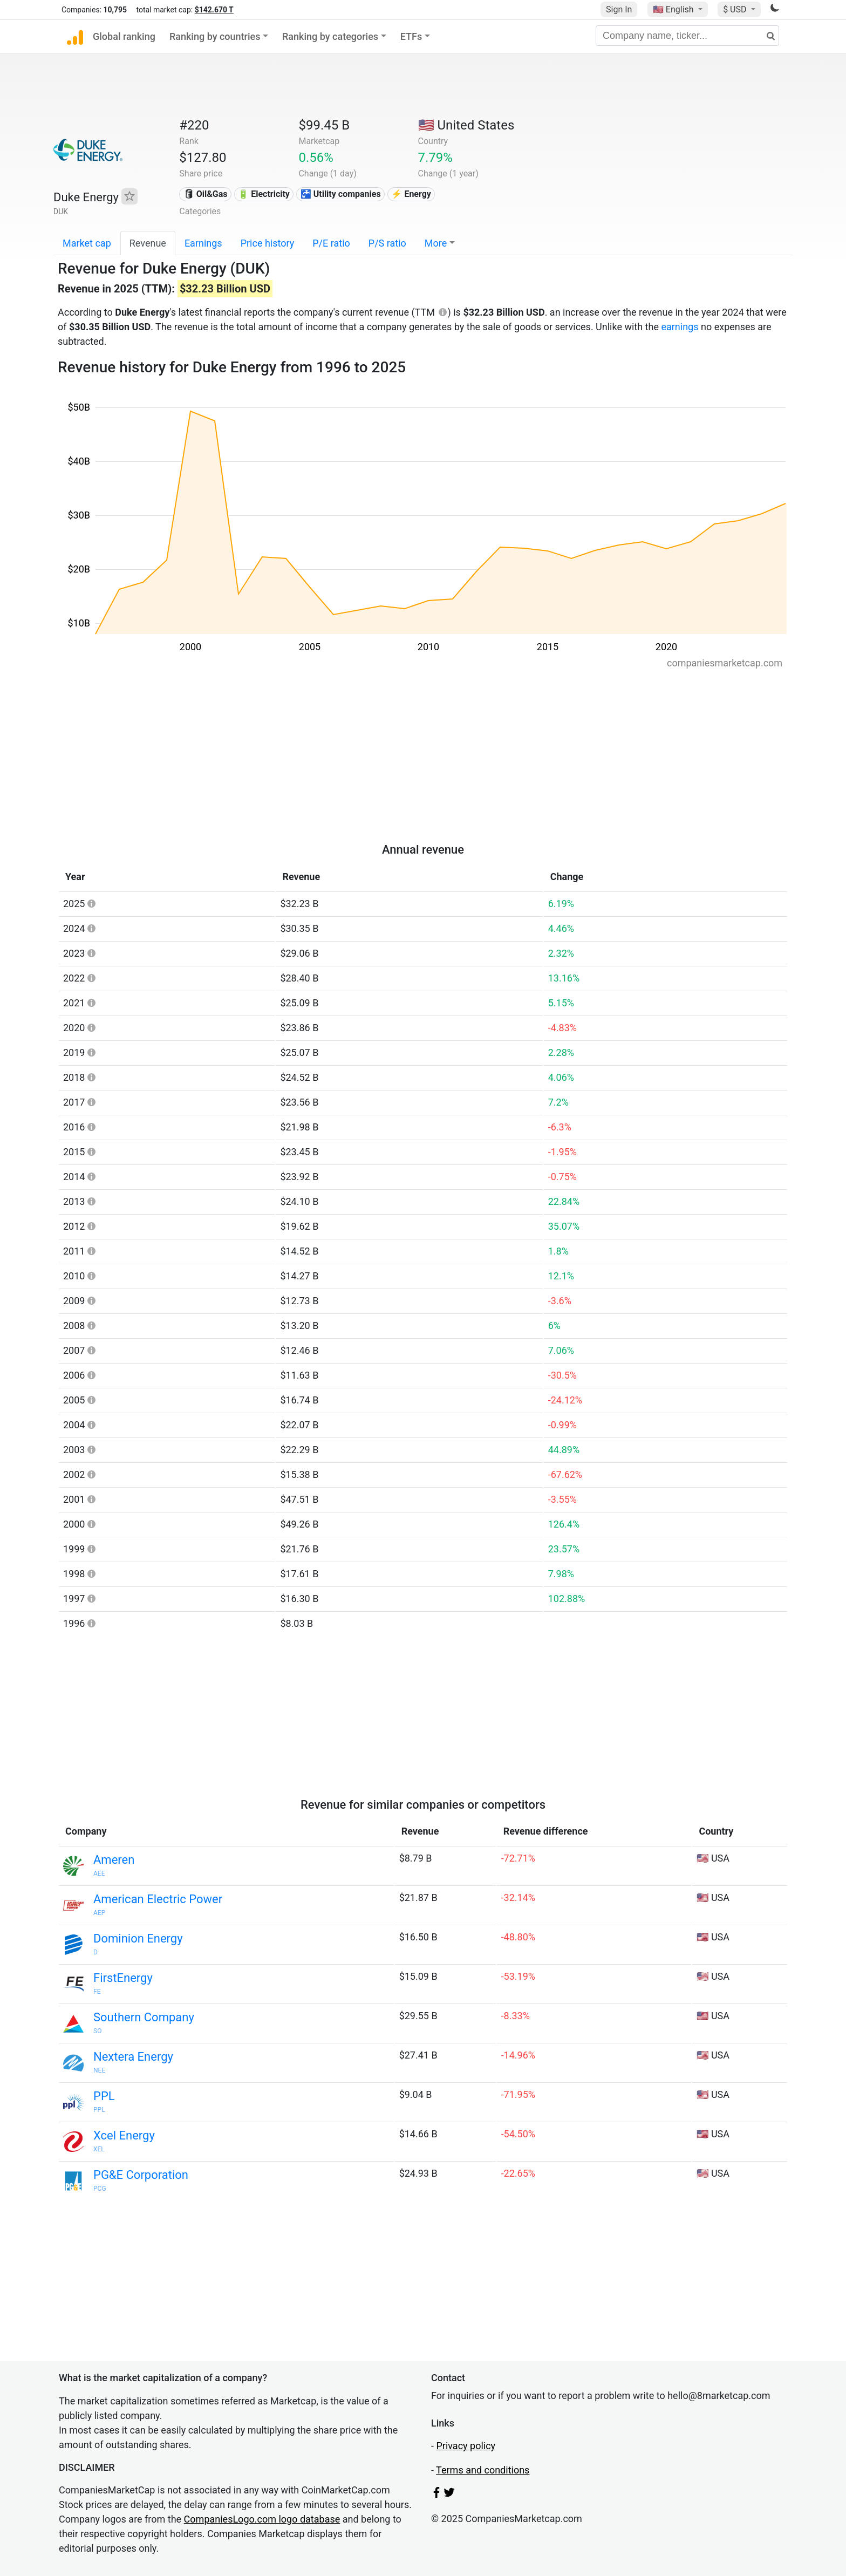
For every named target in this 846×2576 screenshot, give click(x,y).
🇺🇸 (674, 9)
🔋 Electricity (264, 194)
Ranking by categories (330, 36)
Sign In (619, 9)
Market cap (87, 243)
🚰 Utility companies (341, 194)
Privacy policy (465, 2445)
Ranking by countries (215, 36)
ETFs (411, 36)
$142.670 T (214, 9)
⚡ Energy (411, 194)
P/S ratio (387, 243)
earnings (679, 326)
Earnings (203, 243)
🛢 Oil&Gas (205, 194)
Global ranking (124, 36)
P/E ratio (331, 243)
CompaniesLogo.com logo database (262, 2519)
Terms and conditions (482, 2470)
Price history (268, 243)
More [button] (436, 243)
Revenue (147, 243)
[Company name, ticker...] (687, 35)
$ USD (735, 9)
